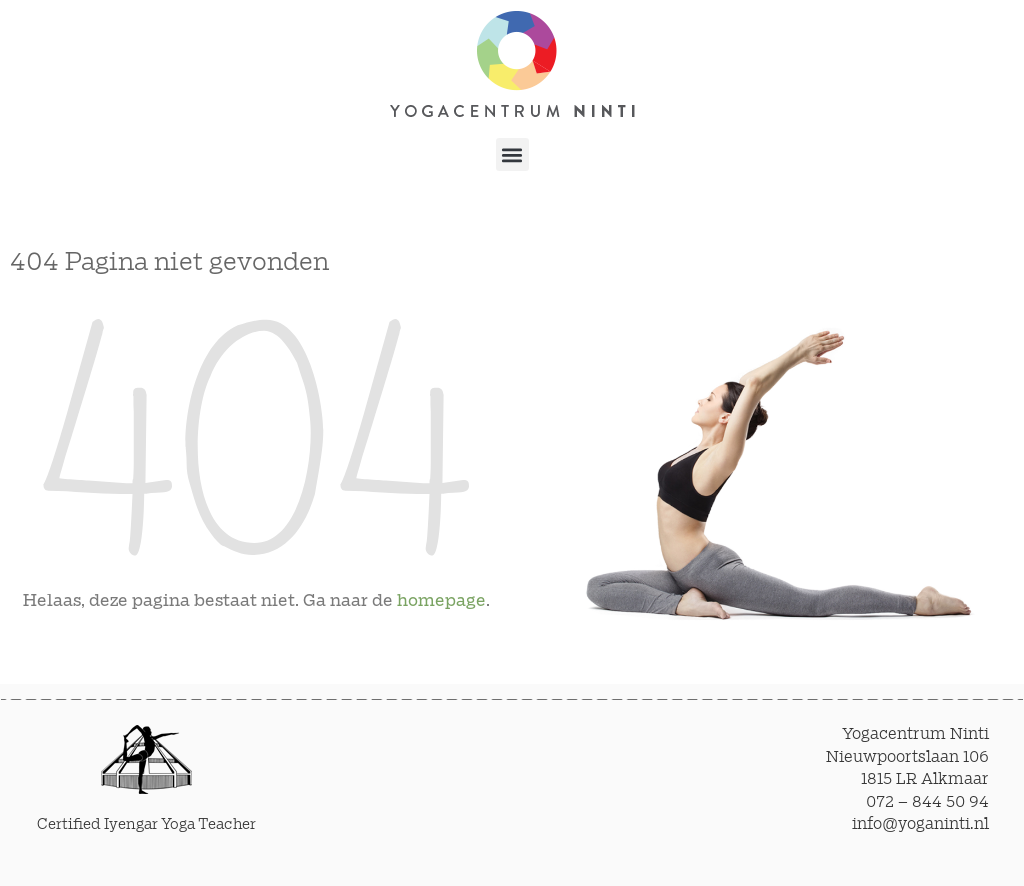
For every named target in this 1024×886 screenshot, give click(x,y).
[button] (512, 154)
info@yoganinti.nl (920, 824)
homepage (441, 601)
